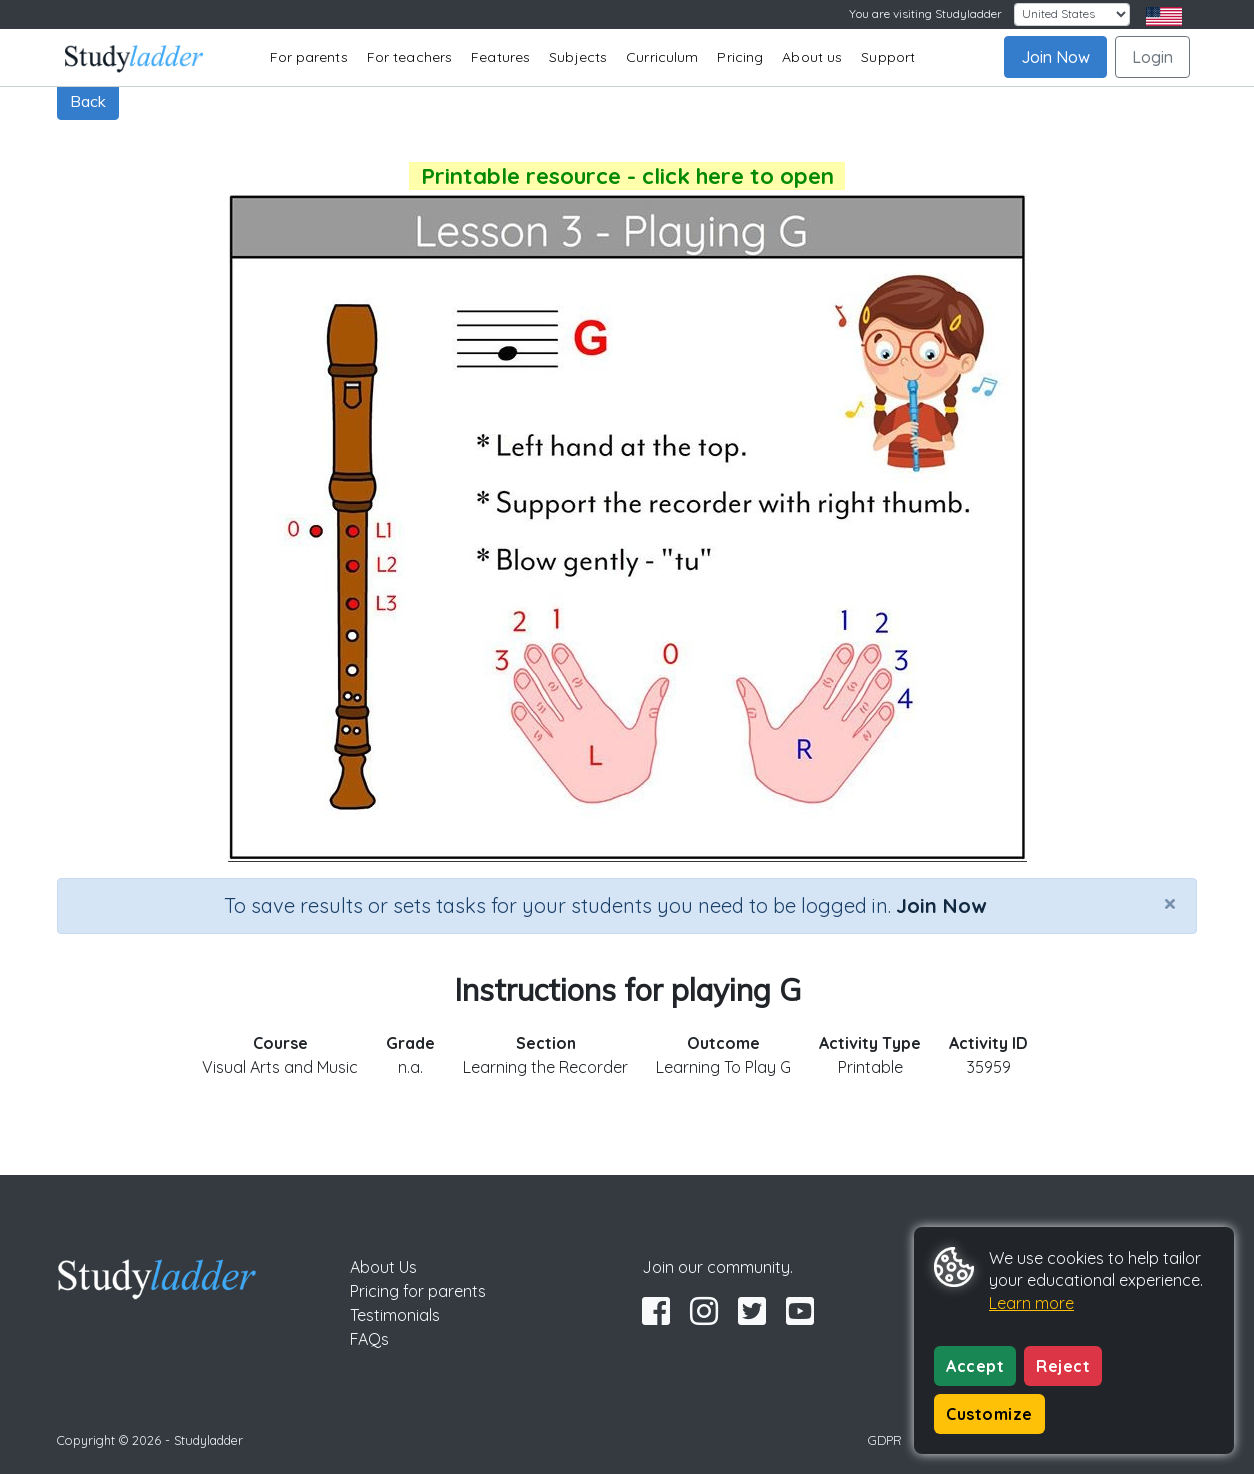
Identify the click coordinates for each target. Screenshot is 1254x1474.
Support (888, 57)
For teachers (409, 57)
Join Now (1055, 57)
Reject (1063, 1366)
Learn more (1031, 1303)
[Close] (1170, 903)
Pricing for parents (418, 1291)
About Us (383, 1267)
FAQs (369, 1339)
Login (1152, 57)
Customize (989, 1414)
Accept (975, 1366)
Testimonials (395, 1315)
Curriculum (662, 57)
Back (88, 101)
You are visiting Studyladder (925, 13)
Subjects (578, 57)
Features (500, 57)
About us (812, 57)
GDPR (885, 1440)
